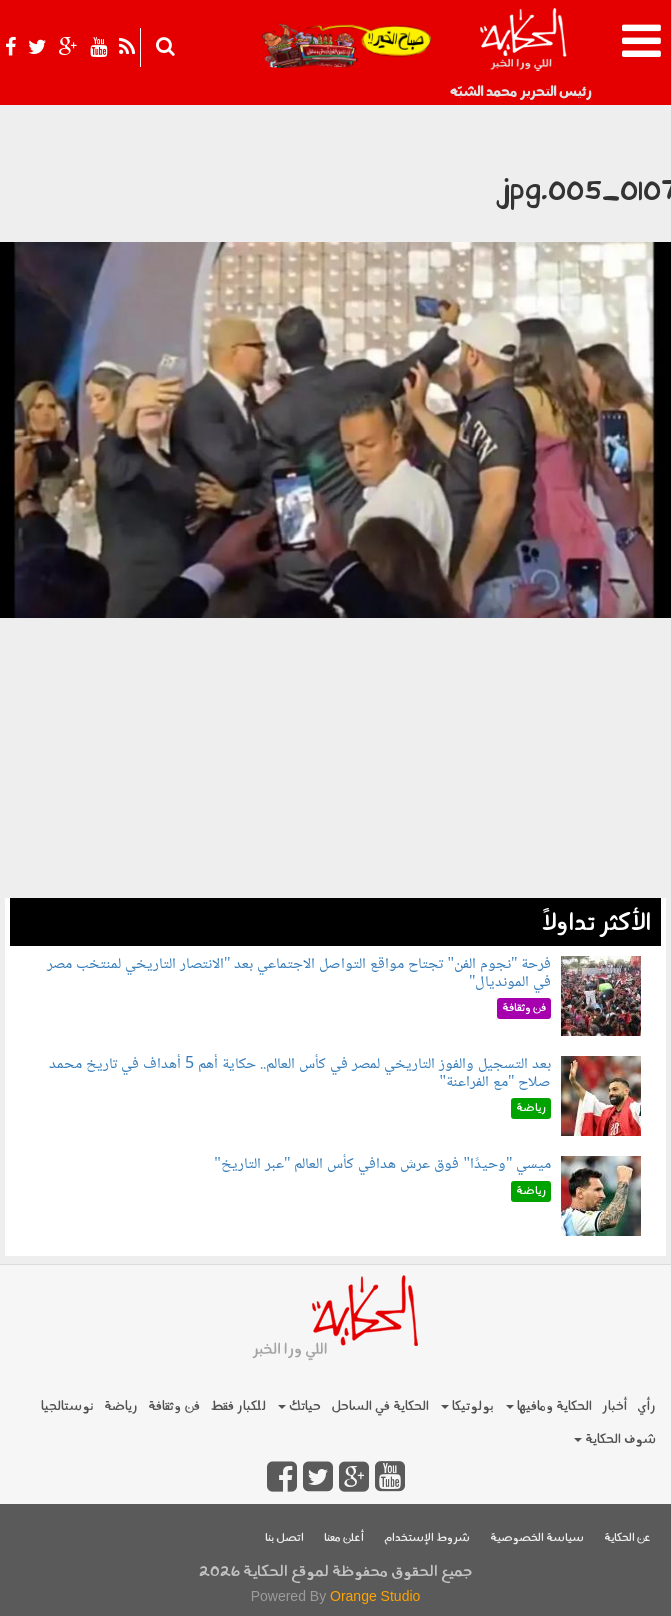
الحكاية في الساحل (380, 1406)
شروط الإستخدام (427, 1538)
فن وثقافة (174, 1406)
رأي (646, 1406)
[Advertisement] (335, 758)
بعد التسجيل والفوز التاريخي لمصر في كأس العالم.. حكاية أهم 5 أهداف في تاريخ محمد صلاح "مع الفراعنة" (300, 1073)
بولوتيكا (467, 1406)
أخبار (614, 1406)
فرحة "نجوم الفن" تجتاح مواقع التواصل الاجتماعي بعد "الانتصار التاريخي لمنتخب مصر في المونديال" (299, 973)
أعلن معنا (344, 1538)
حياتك (299, 1406)
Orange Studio (375, 1596)
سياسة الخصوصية (537, 1538)
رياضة (121, 1406)
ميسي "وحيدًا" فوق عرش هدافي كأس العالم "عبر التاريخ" (382, 1164)
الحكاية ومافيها (549, 1406)
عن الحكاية (627, 1538)
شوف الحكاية (615, 1439)
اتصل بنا (284, 1538)
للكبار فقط (238, 1406)
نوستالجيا (67, 1406)
